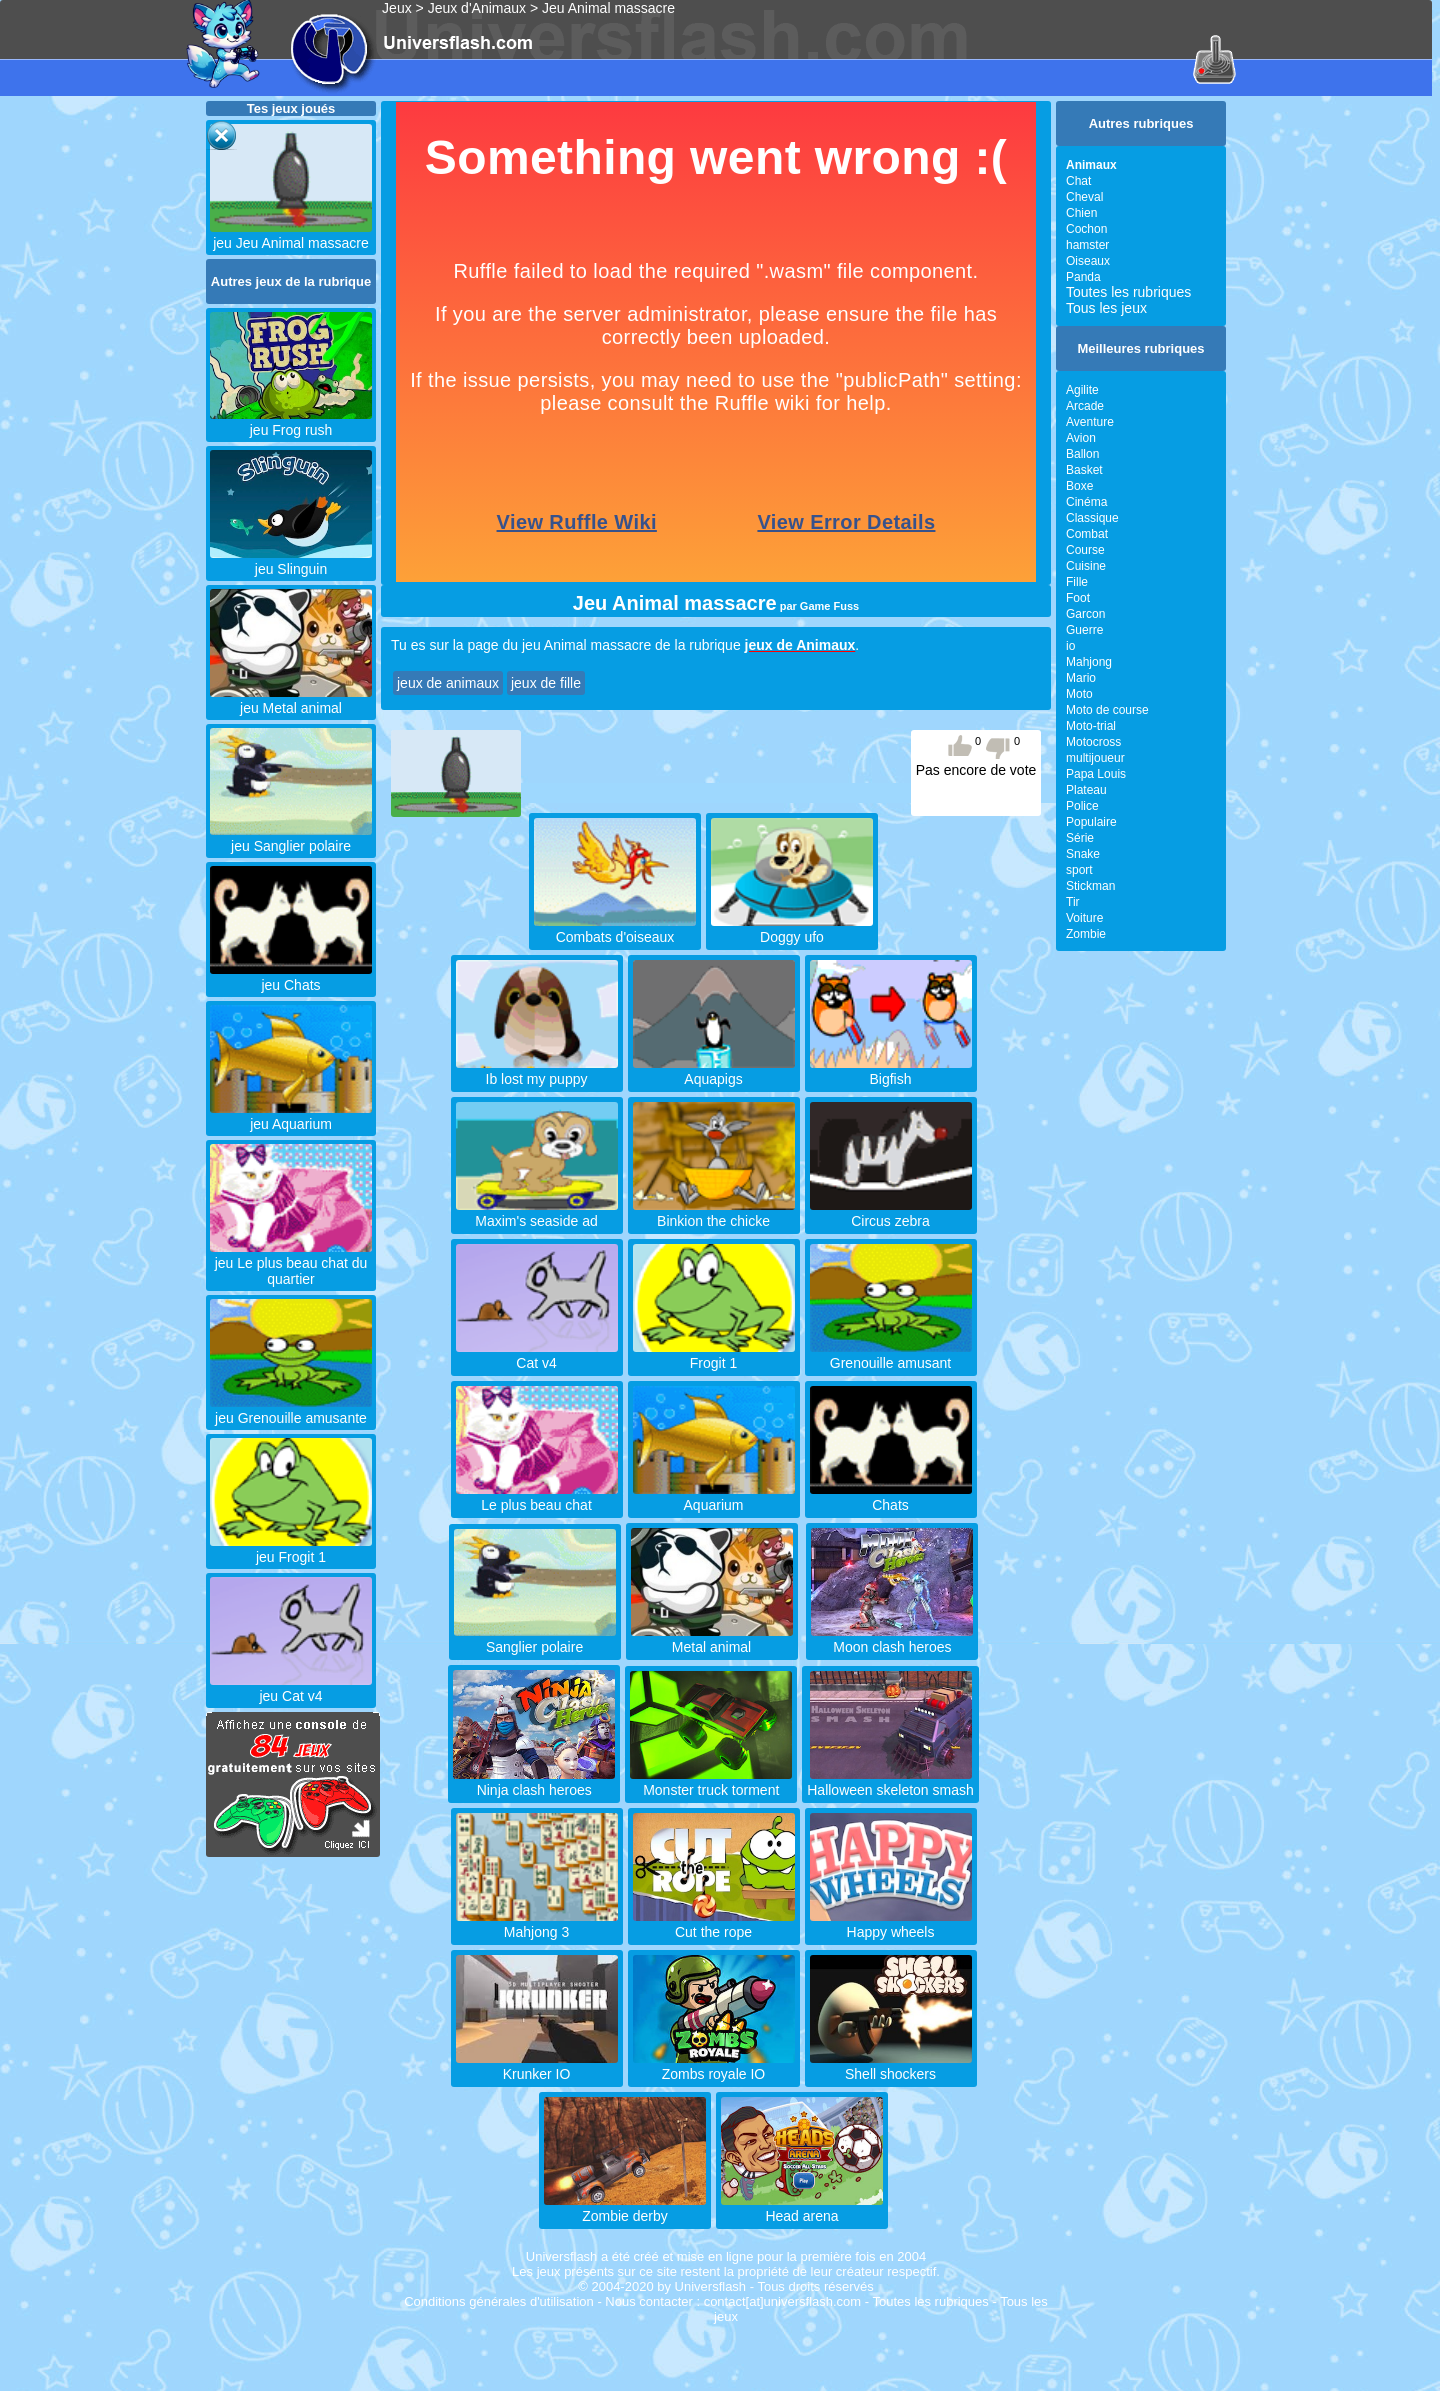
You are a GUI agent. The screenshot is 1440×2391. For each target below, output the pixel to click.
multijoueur (1095, 758)
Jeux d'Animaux (477, 8)
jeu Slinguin (291, 561)
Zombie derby (625, 2208)
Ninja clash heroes (534, 1782)
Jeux (397, 8)
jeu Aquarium (291, 1116)
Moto (1079, 694)
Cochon (1086, 229)
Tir (1073, 902)
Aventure (1090, 422)
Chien (1081, 213)
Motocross (1093, 742)
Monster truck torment (711, 1782)
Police (1082, 806)
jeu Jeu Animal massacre (291, 235)
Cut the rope (714, 1924)
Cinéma (1086, 502)
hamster (1087, 245)
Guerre (1084, 630)
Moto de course (1107, 710)
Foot (1078, 598)
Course (1085, 550)
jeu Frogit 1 (291, 1549)
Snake (1083, 854)
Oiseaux (1088, 261)
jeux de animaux (448, 683)
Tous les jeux (1106, 308)
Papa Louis (1096, 774)
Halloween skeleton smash (890, 1782)
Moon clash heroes (892, 1639)
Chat (1078, 181)
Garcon (1085, 614)
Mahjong (1089, 662)
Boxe (1079, 486)
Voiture (1084, 918)
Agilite (1082, 390)
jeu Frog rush (291, 422)
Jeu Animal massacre (608, 8)
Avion (1081, 438)
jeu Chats (291, 977)
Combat (1087, 534)
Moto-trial (1091, 726)
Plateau (1086, 790)
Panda (1083, 277)
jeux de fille (546, 683)
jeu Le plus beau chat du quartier (291, 1263)
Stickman (1090, 886)
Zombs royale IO (714, 2066)
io (1070, 646)
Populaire (1091, 822)
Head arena (802, 2208)
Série (1080, 838)
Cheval (1084, 197)
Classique (1092, 518)
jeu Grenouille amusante (291, 1410)
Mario (1081, 678)
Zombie (1086, 934)
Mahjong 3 (537, 1924)
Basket (1084, 470)
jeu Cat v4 (291, 1688)
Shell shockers (891, 2066)
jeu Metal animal (291, 700)
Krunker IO (537, 2066)
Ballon (1082, 454)
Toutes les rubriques (1128, 292)
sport (1079, 870)
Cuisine (1086, 566)
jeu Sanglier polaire (291, 838)
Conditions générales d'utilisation (499, 2301)
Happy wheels (891, 1924)
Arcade (1085, 406)
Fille (1077, 582)
